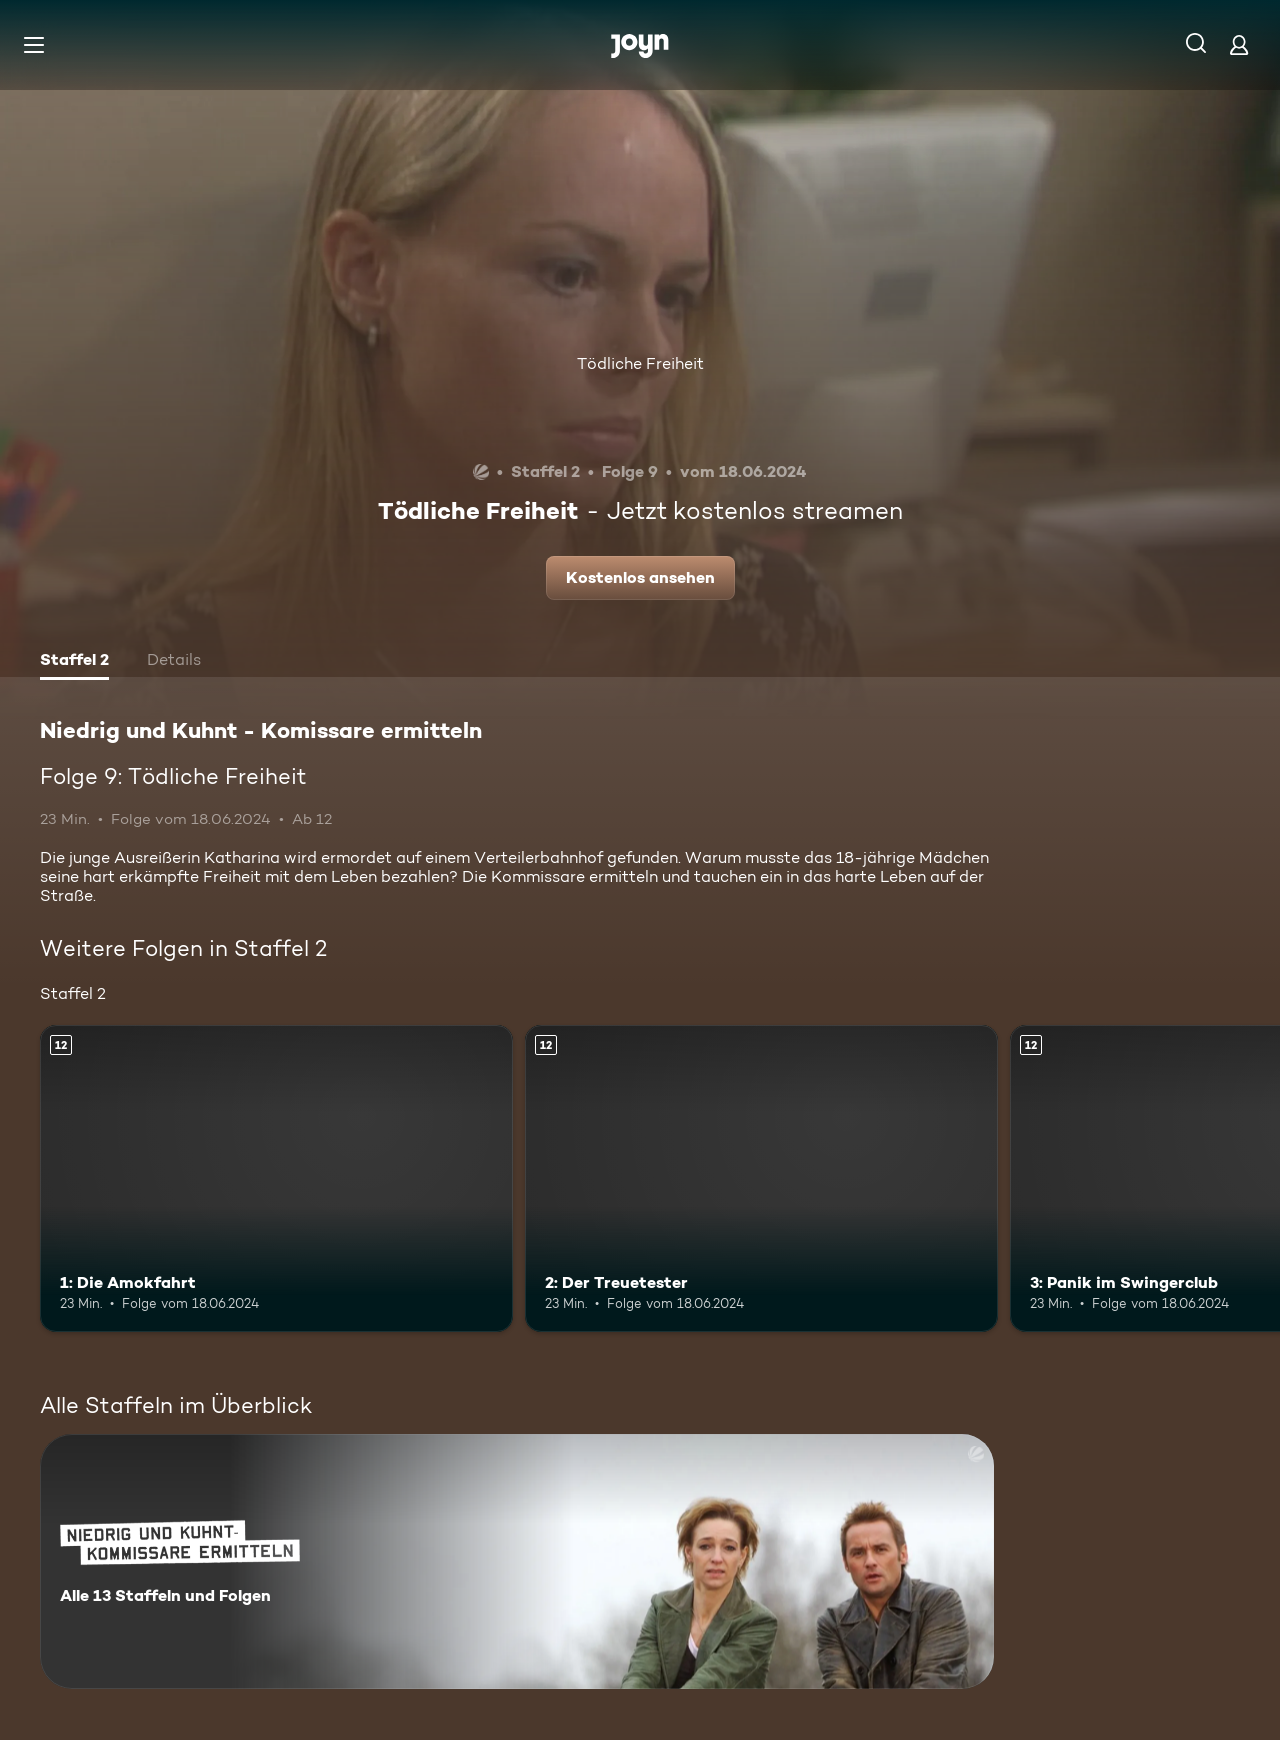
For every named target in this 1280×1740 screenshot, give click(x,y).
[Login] (1239, 44)
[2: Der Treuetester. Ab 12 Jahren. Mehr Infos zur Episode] (761, 1178)
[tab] (74, 662)
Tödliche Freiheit (640, 363)
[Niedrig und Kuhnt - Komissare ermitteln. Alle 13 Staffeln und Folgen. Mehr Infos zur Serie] (517, 1561)
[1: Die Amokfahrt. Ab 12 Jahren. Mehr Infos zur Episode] (276, 1178)
